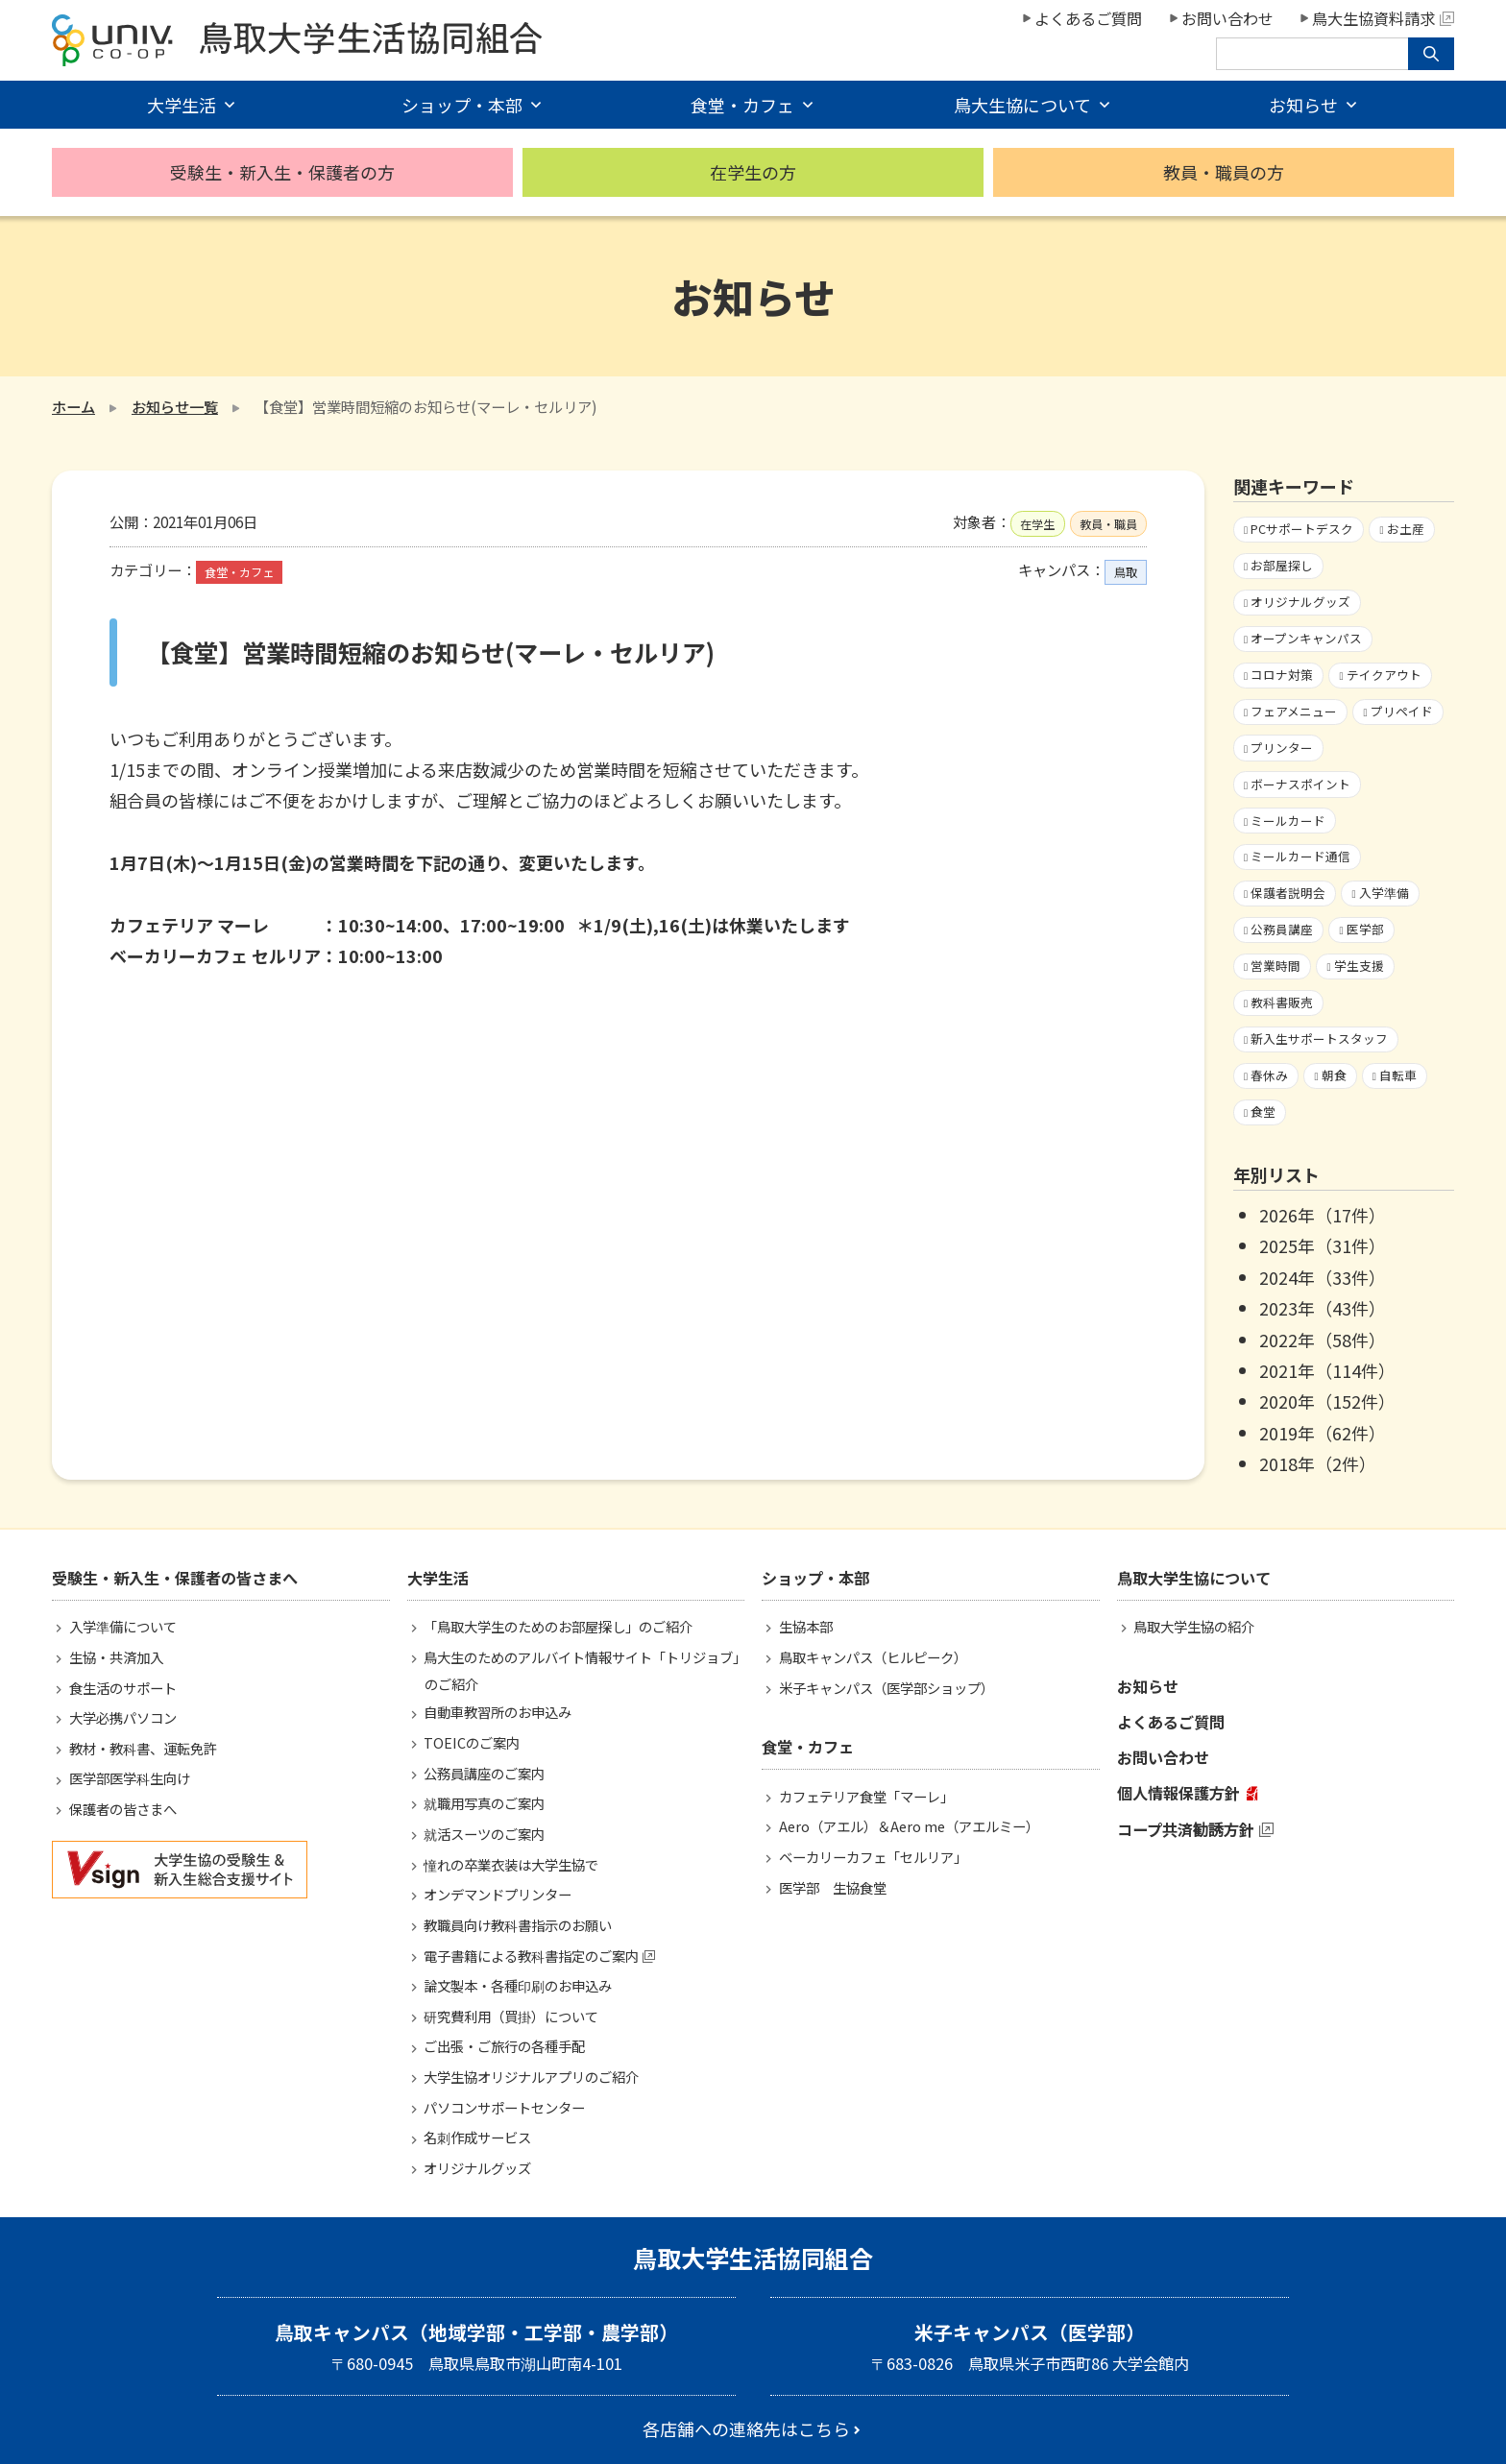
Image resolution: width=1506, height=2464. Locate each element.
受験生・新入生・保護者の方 (282, 171)
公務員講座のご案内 (484, 1773)
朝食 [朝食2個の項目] (1334, 1075)
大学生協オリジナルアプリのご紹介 (531, 2076)
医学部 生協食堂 (833, 1887)
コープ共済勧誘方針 (1185, 1829)
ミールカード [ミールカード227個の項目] (1288, 820)
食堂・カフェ (742, 104)
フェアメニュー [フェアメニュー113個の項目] (1294, 711)
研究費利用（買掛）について (511, 2016)
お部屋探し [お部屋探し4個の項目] (1282, 565)
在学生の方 (753, 171)
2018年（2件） (1317, 1463)
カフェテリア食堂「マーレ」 (866, 1796)
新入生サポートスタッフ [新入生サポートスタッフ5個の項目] (1319, 1038)
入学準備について (123, 1626)
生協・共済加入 (116, 1657)
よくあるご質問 (1088, 18)
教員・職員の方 (1223, 171)
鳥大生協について (1022, 104)
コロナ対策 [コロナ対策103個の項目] (1282, 674)
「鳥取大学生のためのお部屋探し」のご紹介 (558, 1626)
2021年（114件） (1327, 1370)
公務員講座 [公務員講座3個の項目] (1282, 929)
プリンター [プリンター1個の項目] (1282, 747)
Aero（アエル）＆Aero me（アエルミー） (909, 1826)
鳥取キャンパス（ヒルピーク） (873, 1657)
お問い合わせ (1227, 18)
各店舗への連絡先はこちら (746, 2428)
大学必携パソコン (123, 1717)
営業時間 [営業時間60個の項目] (1275, 965)
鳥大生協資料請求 (1383, 18)
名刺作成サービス (477, 2137)
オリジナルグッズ (477, 2168)
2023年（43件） (1322, 1307)
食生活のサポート (123, 1688)
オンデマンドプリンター (497, 1894)
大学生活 (181, 104)
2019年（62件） (1322, 1432)
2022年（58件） (1322, 1339)
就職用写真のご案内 (484, 1803)
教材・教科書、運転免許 (143, 1748)
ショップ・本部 (461, 104)
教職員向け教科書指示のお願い (518, 1925)
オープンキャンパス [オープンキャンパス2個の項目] (1306, 638)
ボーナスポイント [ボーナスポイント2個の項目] (1300, 784)
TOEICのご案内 (472, 1742)
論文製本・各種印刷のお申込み (518, 1985)
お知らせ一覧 (175, 406)
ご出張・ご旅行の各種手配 (504, 2046)
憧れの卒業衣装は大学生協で (511, 1864)
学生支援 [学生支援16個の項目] (1359, 965)
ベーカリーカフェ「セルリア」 (873, 1857)
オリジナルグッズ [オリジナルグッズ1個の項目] (1300, 601)
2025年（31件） (1322, 1245)
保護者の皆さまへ (123, 1809)
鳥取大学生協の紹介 (1193, 1626)
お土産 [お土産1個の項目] (1405, 528)
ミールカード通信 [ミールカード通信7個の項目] (1300, 856)
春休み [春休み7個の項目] (1269, 1075)
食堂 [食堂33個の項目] (1263, 1111)
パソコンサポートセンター (504, 2107)
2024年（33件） (1322, 1277)
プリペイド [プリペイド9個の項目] (1402, 711)
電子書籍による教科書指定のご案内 (531, 1955)
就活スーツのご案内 (484, 1834)
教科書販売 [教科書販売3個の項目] (1282, 1002)
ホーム (73, 406)
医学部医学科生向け (129, 1778)
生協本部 (806, 1626)
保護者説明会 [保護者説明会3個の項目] (1288, 892)
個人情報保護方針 (1178, 1792)
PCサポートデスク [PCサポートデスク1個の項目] (1302, 528)
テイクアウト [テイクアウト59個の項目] (1384, 674)
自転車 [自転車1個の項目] (1398, 1075)
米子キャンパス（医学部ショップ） (886, 1688)
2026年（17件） (1322, 1214)
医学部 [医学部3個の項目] (1365, 929)
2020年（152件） (1327, 1401)
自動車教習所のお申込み (497, 1712)
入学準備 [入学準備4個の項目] (1384, 892)
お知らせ (1303, 104)
